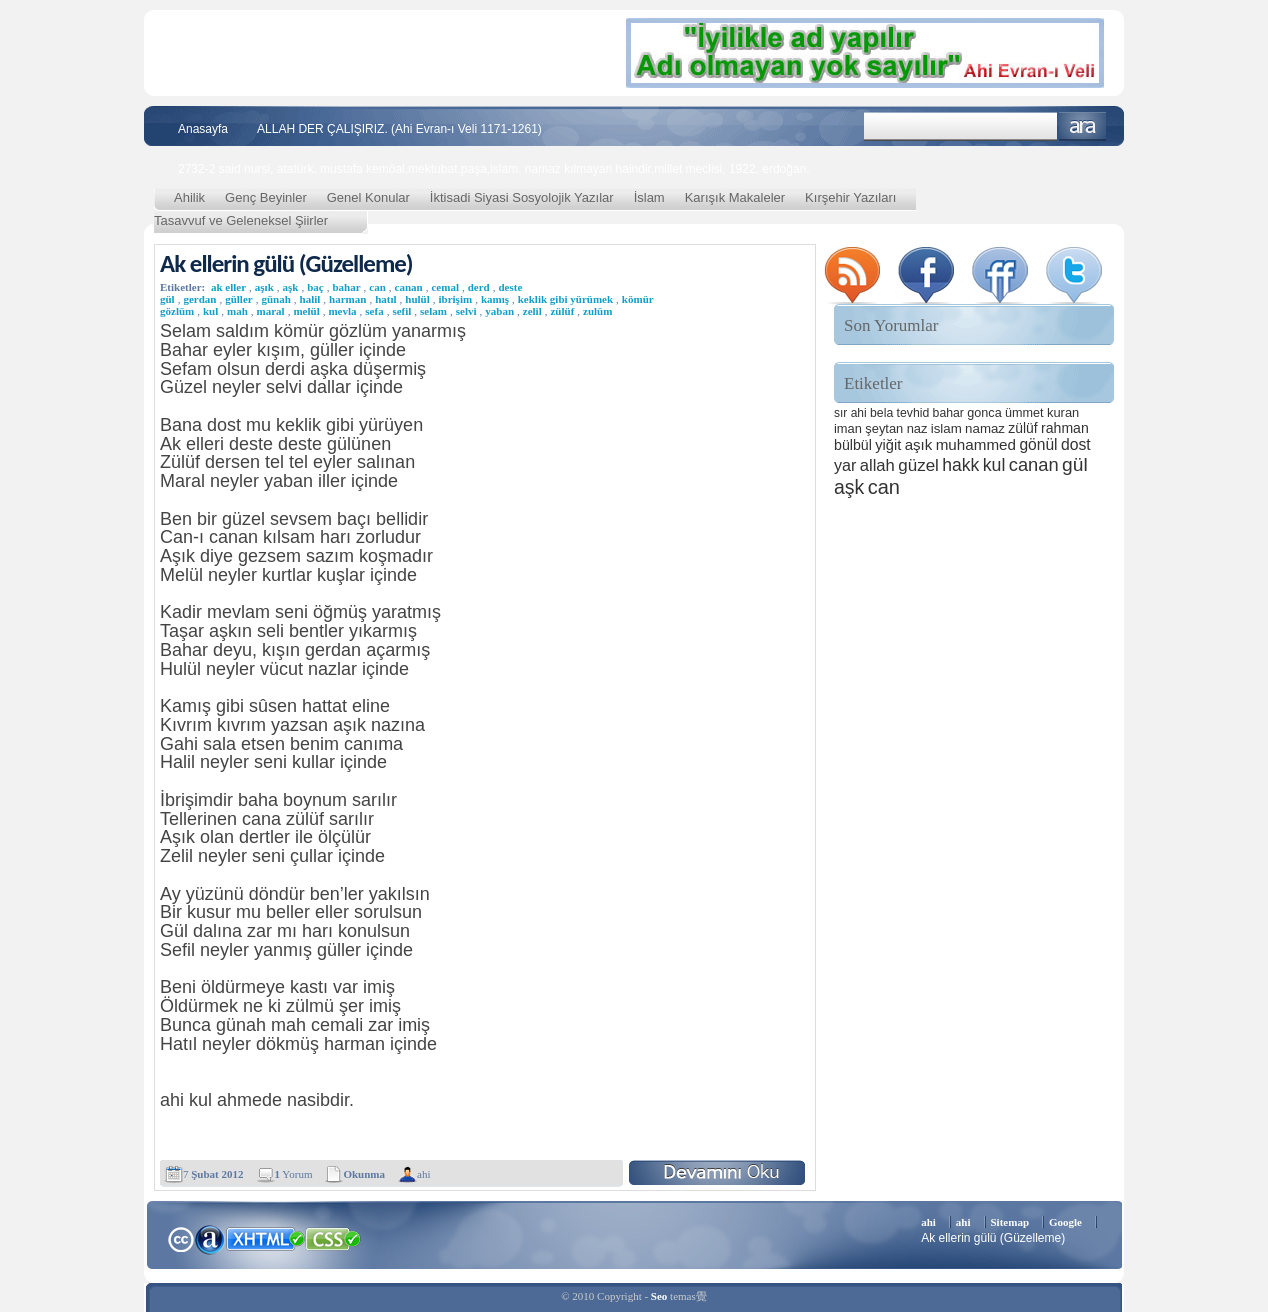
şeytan (884, 428)
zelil (532, 311)
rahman (1065, 428)
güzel (918, 465)
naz (917, 428)
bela (881, 413)
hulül (417, 299)
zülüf (562, 311)
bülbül (853, 445)
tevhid (913, 413)
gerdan (199, 299)
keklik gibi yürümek (565, 299)
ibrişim (456, 299)
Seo (659, 1296)
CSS (333, 1238)
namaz (985, 428)
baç (315, 287)
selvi (466, 311)
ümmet (1024, 413)
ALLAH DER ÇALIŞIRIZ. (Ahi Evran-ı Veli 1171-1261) (399, 129)
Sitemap (1010, 1222)
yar (845, 465)
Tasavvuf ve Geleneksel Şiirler (241, 220)
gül (1075, 464)
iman (848, 428)
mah (237, 311)
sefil (401, 311)
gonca (984, 413)
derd (479, 287)
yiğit (888, 445)
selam (433, 311)
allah (877, 465)
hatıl (385, 299)
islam (946, 428)
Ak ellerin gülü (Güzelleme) (286, 263)
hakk (960, 465)
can (377, 287)
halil (310, 299)
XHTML (265, 1237)
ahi (423, 1174)
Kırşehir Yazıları (850, 197)
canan (409, 287)
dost (1076, 444)
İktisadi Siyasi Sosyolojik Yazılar (522, 197)
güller (239, 299)
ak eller (228, 287)
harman (347, 299)
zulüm (597, 311)
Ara (1082, 126)
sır (840, 413)
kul (210, 311)
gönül (1038, 444)
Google (1065, 1222)
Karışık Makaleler (735, 197)
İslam (649, 197)
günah (275, 299)
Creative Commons (180, 1237)
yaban (499, 311)
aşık (264, 287)
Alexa (210, 1239)
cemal (444, 287)
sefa (374, 311)
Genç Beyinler (266, 197)
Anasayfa (203, 129)
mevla (342, 311)
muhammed (976, 444)
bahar (346, 287)
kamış (495, 299)
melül (306, 311)
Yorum (294, 1174)
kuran (1063, 412)
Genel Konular (368, 197)
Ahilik (189, 197)
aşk (291, 287)
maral (271, 311)
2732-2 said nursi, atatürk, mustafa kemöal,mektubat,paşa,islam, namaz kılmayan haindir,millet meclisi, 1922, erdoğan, (494, 169)
